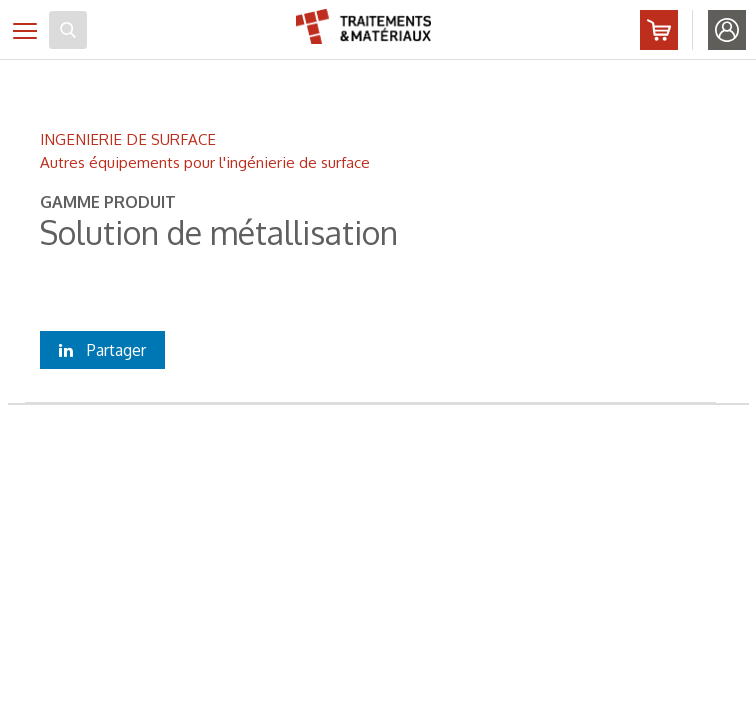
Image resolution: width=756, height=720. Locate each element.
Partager (102, 350)
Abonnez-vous (659, 30)
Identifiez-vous (727, 30)
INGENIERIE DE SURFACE (128, 139)
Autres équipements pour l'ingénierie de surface (205, 162)
